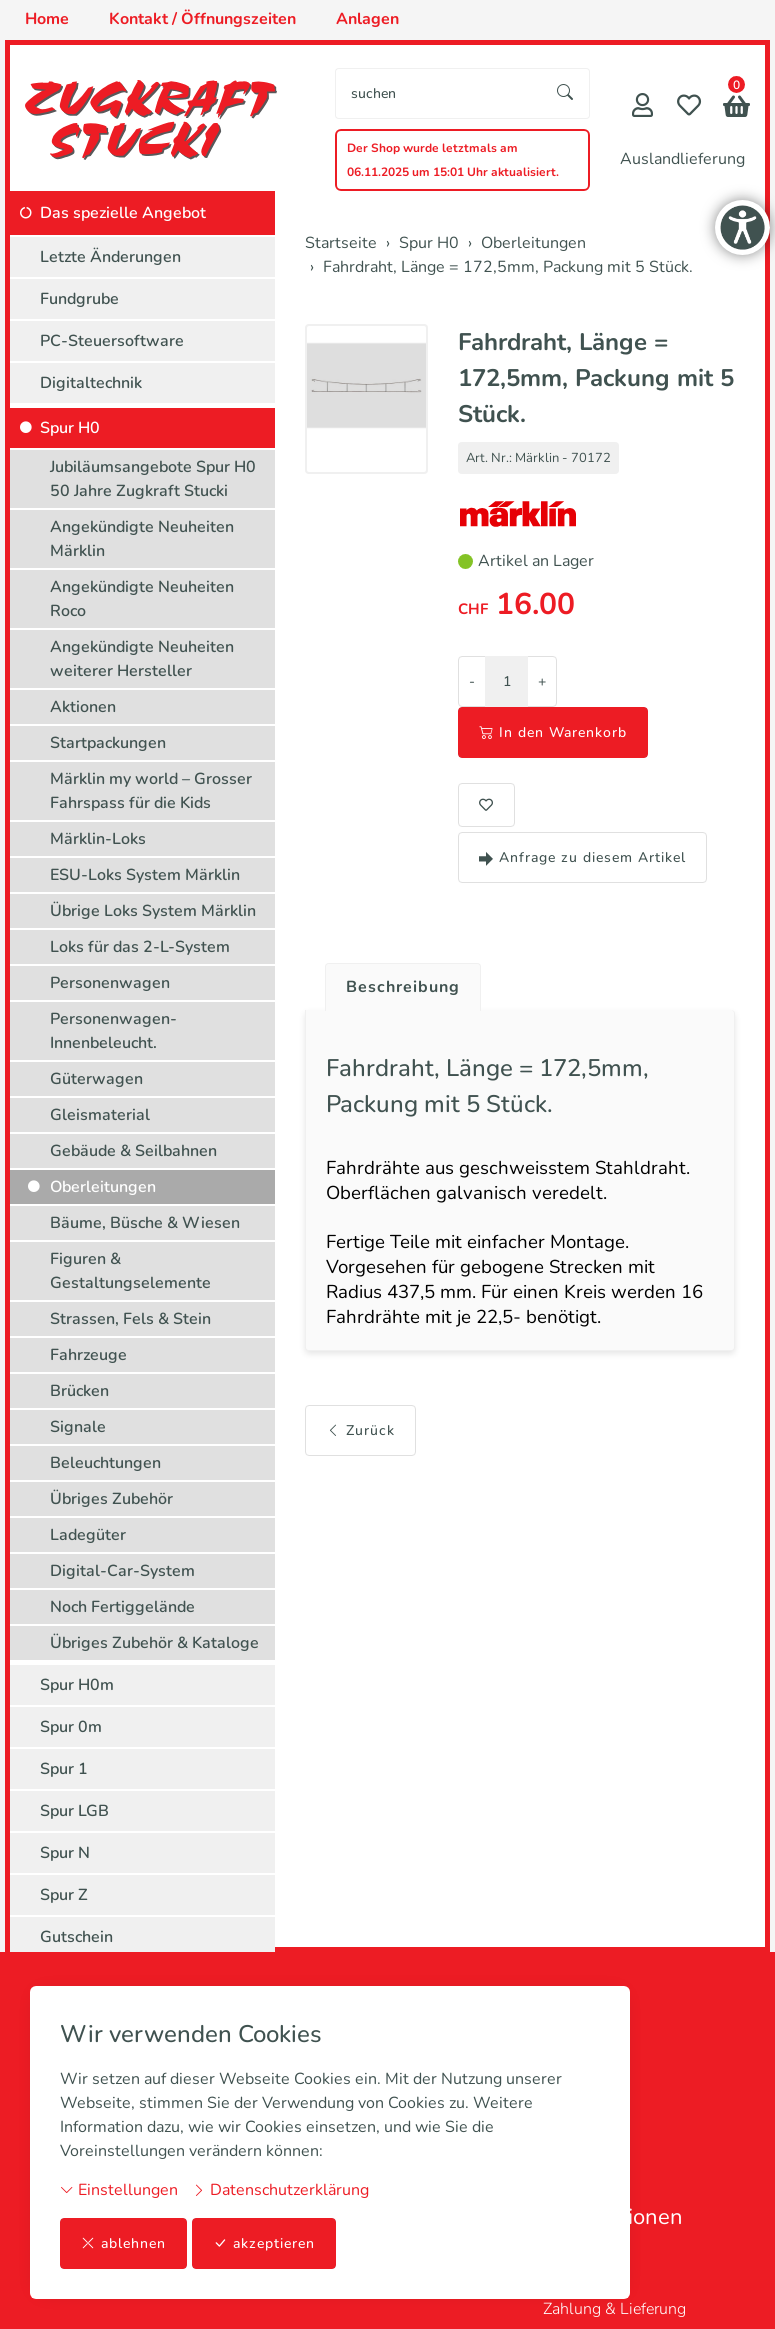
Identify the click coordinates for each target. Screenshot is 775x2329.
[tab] (395, 982)
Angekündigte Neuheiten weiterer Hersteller (142, 659)
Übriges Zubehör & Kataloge (154, 1643)
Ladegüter (88, 1535)
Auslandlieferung (682, 159)
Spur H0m (77, 1685)
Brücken (79, 1391)
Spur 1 (64, 1769)
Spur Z (64, 1895)
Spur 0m (71, 1727)
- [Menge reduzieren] (472, 681)
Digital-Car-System (122, 1571)
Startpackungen (108, 743)
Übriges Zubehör (111, 1499)
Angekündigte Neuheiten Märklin (142, 539)
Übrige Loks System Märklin (153, 911)
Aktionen (83, 707)
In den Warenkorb (553, 732)
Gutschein (76, 1937)
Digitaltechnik (91, 383)
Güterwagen (96, 1079)
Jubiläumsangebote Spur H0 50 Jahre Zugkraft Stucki (153, 479)
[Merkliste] (689, 107)
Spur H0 (70, 428)
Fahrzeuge (88, 1355)
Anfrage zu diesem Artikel (582, 857)
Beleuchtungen (105, 1463)
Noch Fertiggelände (122, 1607)
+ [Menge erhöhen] (542, 681)
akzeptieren (264, 2243)
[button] (736, 108)
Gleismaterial (100, 1115)
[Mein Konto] (642, 107)
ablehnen (123, 2243)
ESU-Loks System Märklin (145, 875)
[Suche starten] (566, 93)
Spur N (65, 1853)
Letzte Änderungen (110, 257)
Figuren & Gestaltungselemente (130, 1271)
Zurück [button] (360, 1430)
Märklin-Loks (98, 839)
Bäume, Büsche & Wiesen (145, 1223)
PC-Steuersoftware (112, 341)
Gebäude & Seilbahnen (133, 1151)
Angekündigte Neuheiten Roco (142, 599)
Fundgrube (79, 299)
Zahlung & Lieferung (614, 2309)
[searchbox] (439, 93)
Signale (78, 1427)
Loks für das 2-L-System (140, 947)
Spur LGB (74, 1811)
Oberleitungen (103, 1187)
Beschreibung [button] (403, 987)
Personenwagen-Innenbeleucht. (113, 1031)
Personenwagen (110, 983)
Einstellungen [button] (119, 2190)
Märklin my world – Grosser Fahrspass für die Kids (151, 791)
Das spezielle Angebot (123, 213)
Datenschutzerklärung (280, 2190)
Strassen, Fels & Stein (130, 1319)
